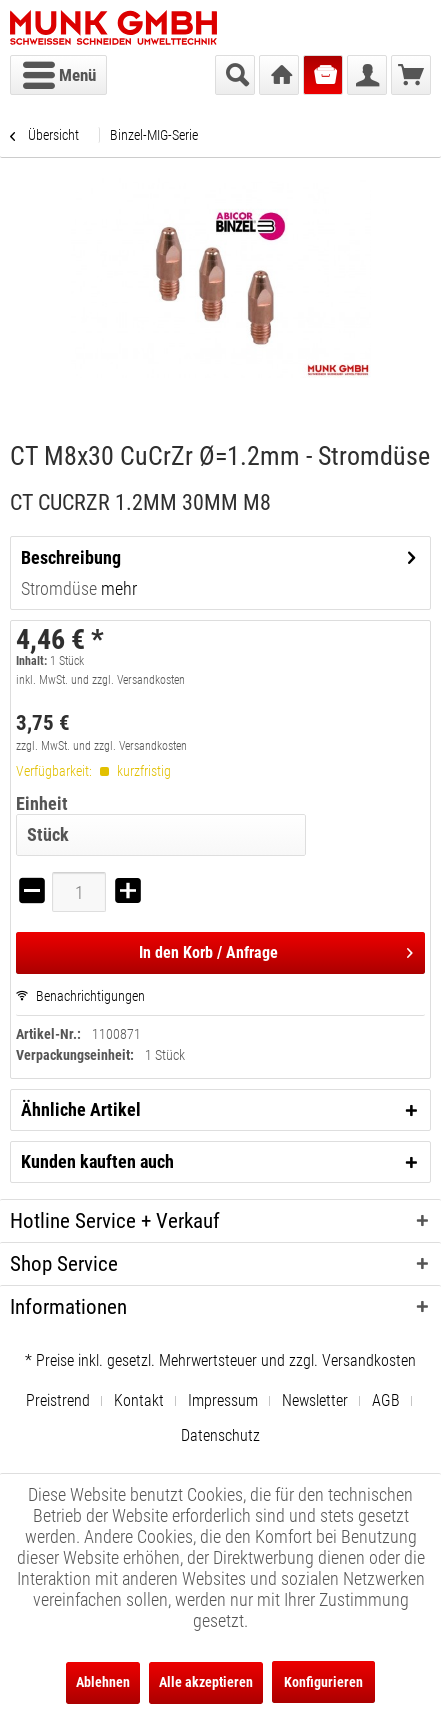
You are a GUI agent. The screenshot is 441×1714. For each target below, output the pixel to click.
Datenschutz (220, 1435)
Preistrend (58, 1400)
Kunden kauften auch (97, 1161)
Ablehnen (103, 1682)
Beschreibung (71, 557)
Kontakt (139, 1400)
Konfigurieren (323, 1682)
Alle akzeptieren (206, 1682)
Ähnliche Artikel (81, 1109)
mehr (117, 588)
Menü (59, 72)
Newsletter (315, 1400)
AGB (386, 1400)
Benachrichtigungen (80, 996)
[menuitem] (58, 75)
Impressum (223, 1400)
